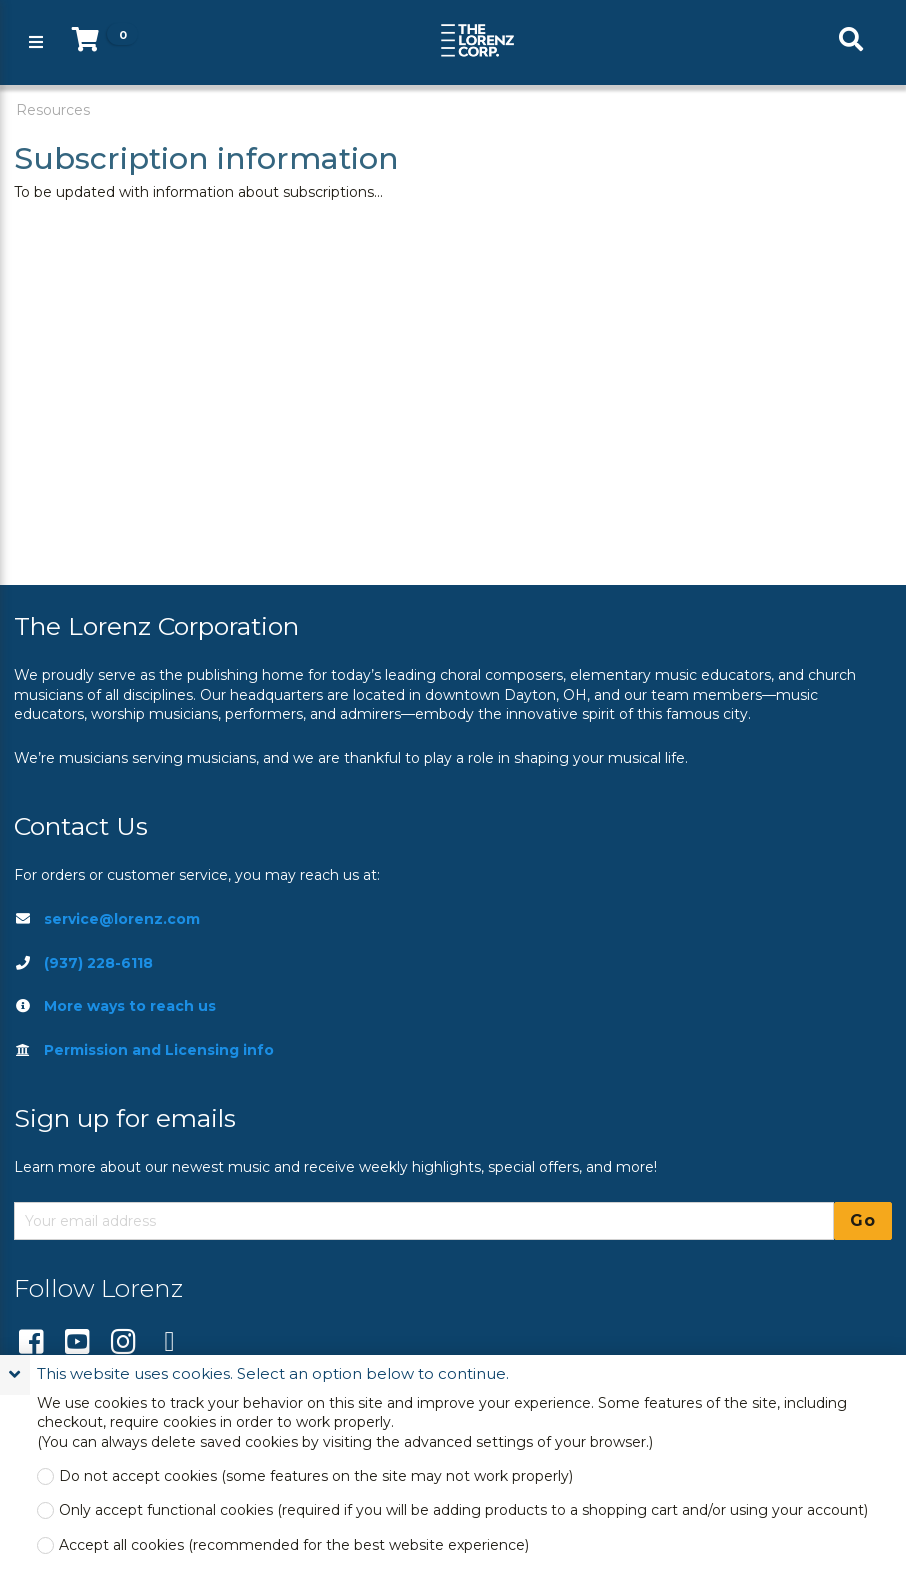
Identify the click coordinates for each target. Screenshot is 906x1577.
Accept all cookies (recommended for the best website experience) (294, 1545)
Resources (53, 110)
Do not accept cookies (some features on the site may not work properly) (316, 1476)
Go (863, 1220)
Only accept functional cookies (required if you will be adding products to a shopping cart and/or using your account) (463, 1510)
